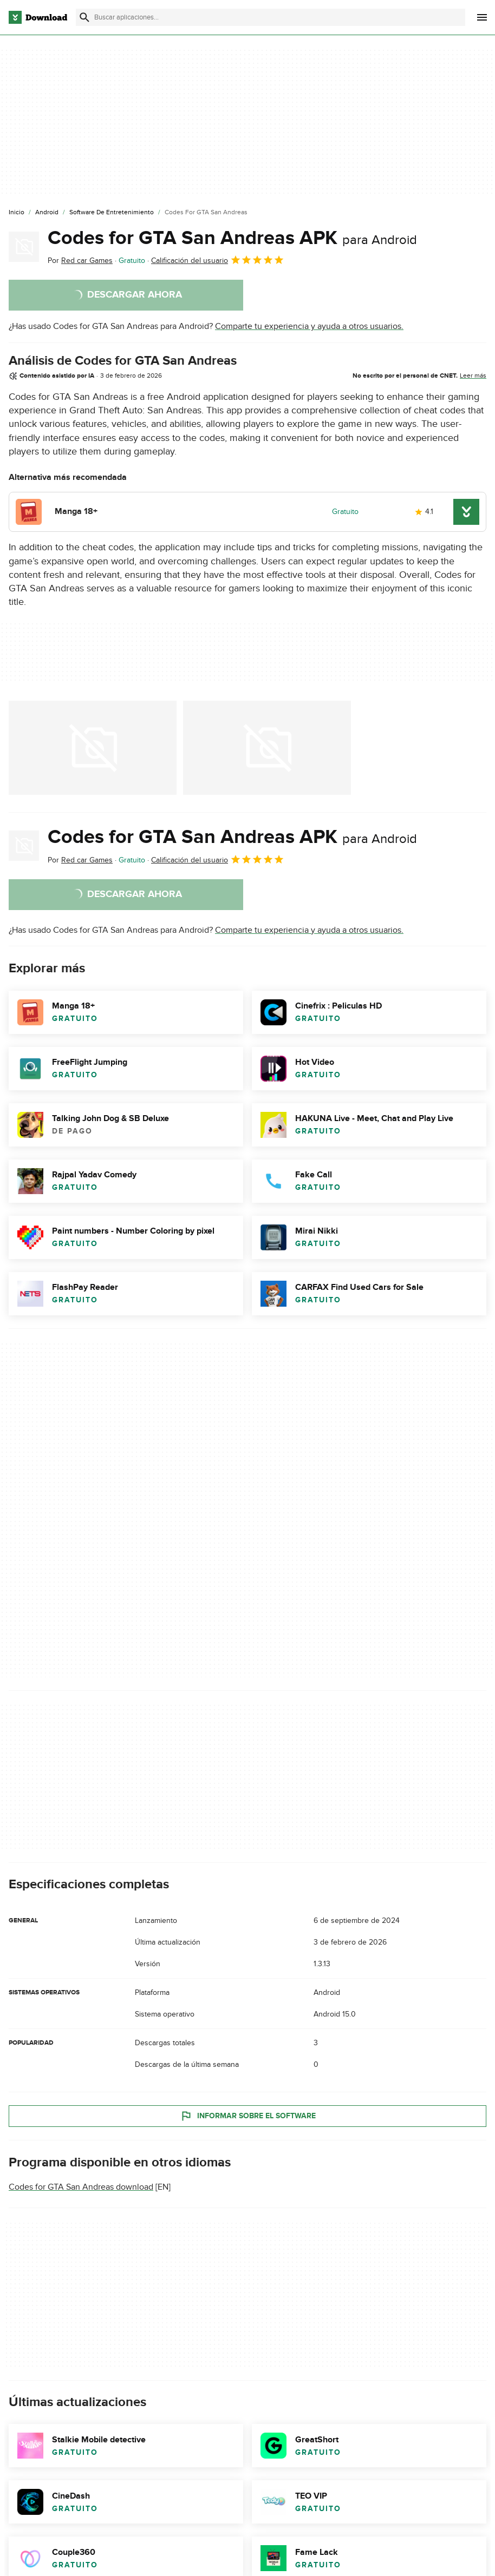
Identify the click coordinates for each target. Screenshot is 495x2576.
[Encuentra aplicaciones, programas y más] (270, 17)
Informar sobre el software (248, 2115)
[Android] (46, 212)
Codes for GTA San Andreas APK (232, 238)
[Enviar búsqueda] (84, 17)
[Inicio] (16, 212)
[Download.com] (38, 17)
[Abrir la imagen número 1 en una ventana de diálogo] (267, 748)
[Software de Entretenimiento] (111, 212)
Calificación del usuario (217, 259)
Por (80, 260)
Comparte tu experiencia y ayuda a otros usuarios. (309, 326)
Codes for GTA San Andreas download (81, 2187)
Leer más (473, 375)
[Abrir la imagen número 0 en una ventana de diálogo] (93, 748)
